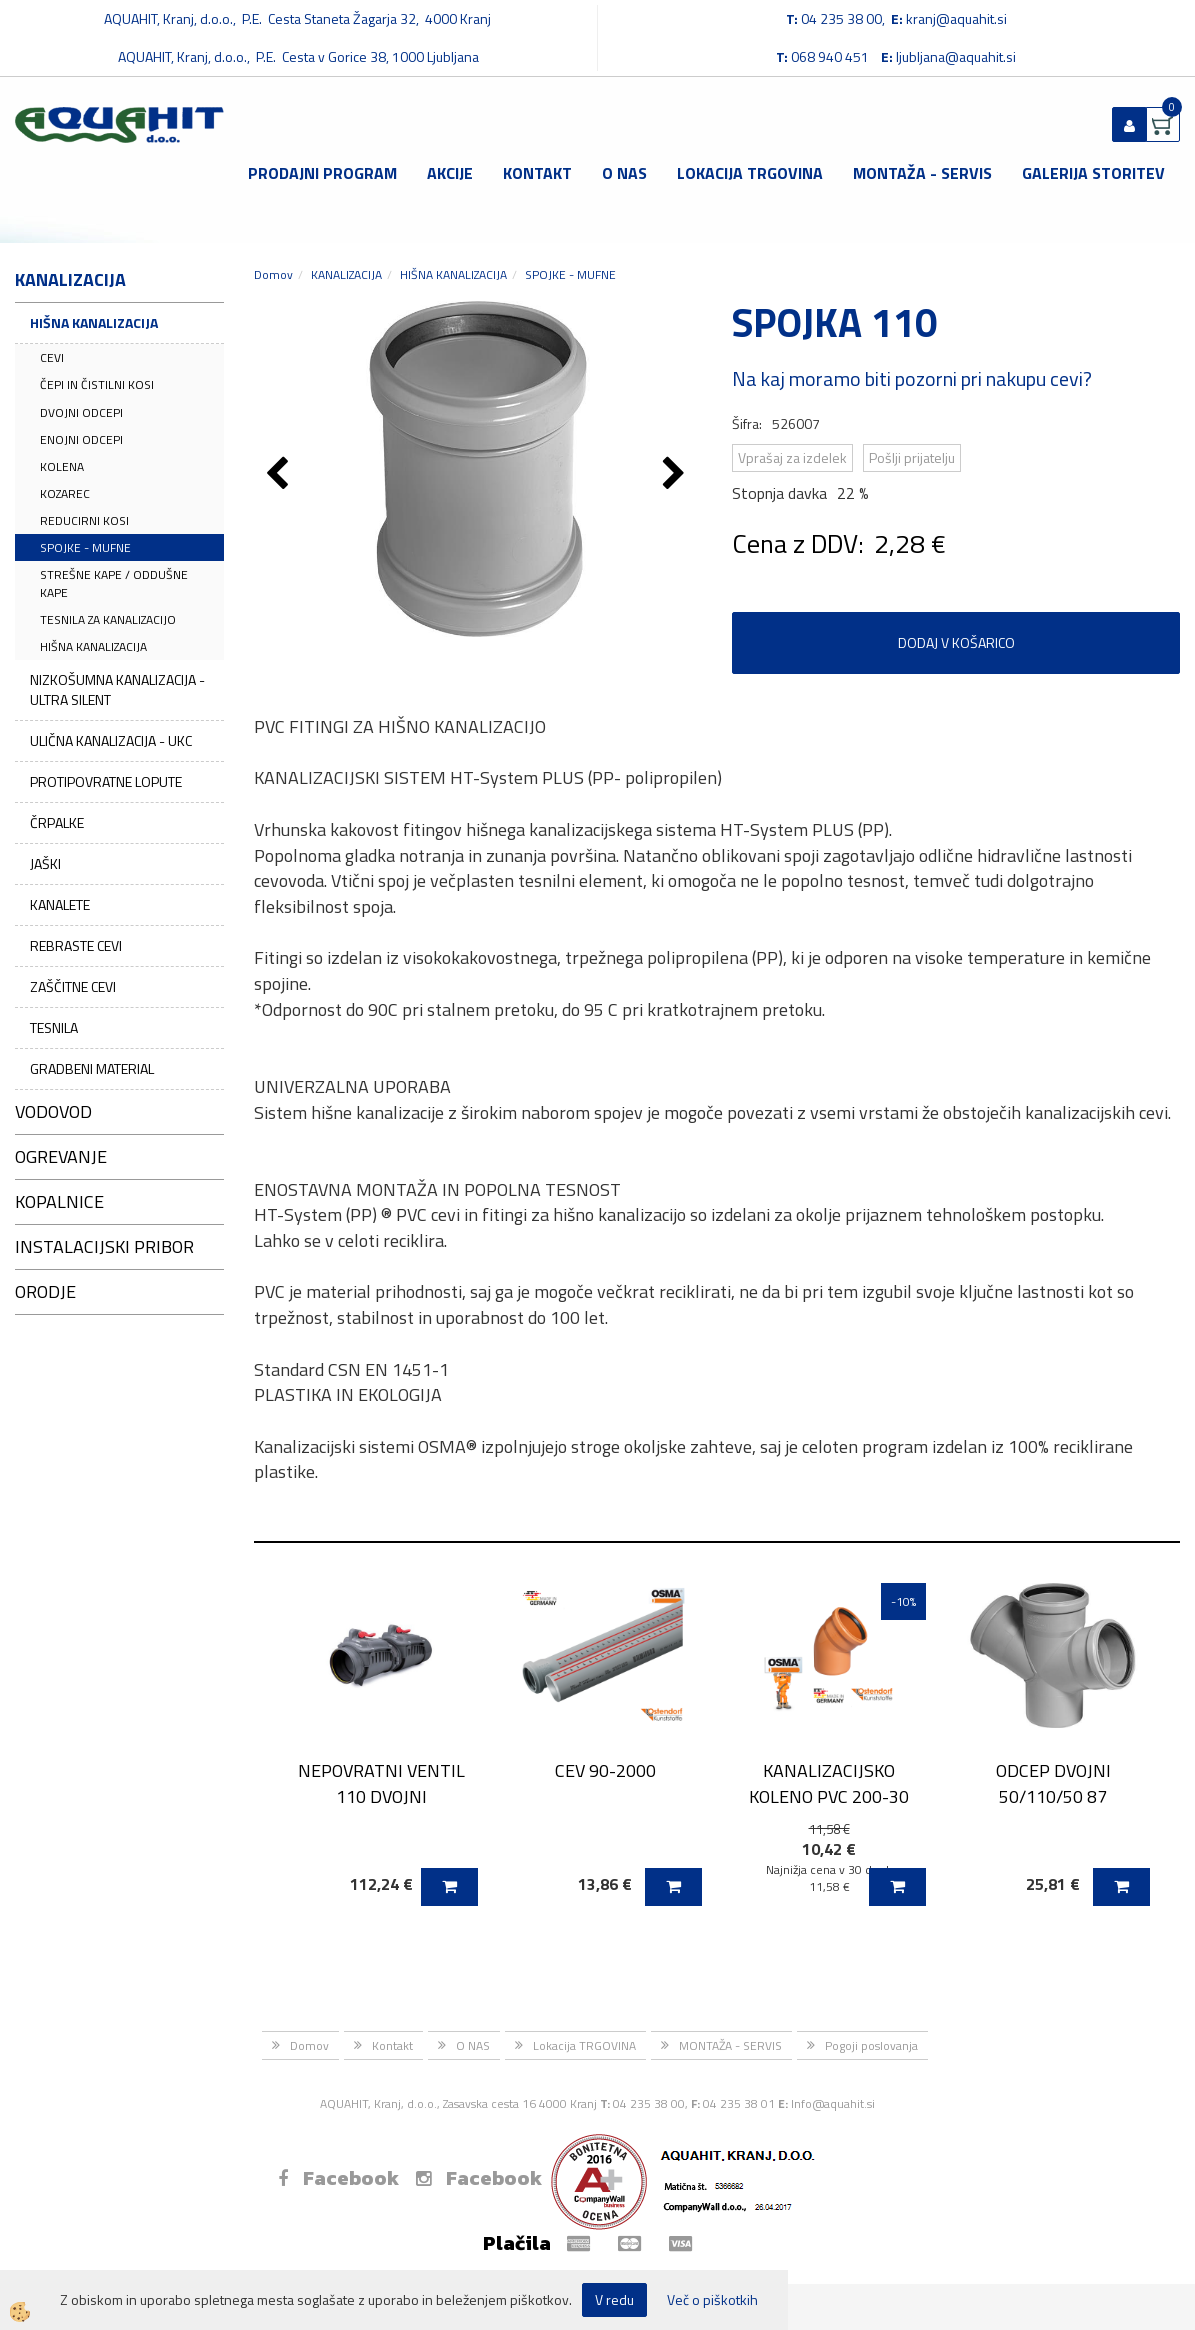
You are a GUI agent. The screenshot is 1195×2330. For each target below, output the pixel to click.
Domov (273, 274)
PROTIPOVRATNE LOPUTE (106, 781)
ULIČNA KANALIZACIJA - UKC (111, 740)
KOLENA (62, 466)
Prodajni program (322, 173)
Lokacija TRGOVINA (750, 173)
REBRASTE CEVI (76, 945)
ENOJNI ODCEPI (81, 439)
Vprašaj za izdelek (792, 457)
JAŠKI (45, 863)
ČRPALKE (57, 822)
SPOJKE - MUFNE (85, 547)
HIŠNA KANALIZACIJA (94, 322)
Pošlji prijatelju (912, 457)
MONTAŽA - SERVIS (922, 173)
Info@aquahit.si (833, 2103)
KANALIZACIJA (346, 274)
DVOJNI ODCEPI (81, 412)
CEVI (52, 357)
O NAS (624, 173)
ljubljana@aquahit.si (956, 56)
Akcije (450, 173)
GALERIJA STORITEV (1093, 173)
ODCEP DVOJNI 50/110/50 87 (1053, 1783)
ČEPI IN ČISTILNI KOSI (97, 384)
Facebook (338, 2178)
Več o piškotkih (712, 2300)
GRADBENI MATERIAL (92, 1068)
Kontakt (537, 173)
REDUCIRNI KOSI (84, 520)
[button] (676, 475)
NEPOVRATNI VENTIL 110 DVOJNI (381, 1783)
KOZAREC (65, 493)
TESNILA (54, 1027)
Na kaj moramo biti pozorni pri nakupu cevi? (912, 378)
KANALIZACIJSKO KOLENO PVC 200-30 (829, 1783)
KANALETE (60, 904)
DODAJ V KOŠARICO (956, 642)
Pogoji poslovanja (871, 2045)
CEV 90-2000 (605, 1770)
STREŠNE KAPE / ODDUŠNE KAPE (114, 583)
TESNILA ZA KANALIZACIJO (108, 619)
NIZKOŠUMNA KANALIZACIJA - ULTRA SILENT (117, 689)
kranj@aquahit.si (956, 18)
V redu (614, 2299)
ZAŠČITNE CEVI (73, 986)
